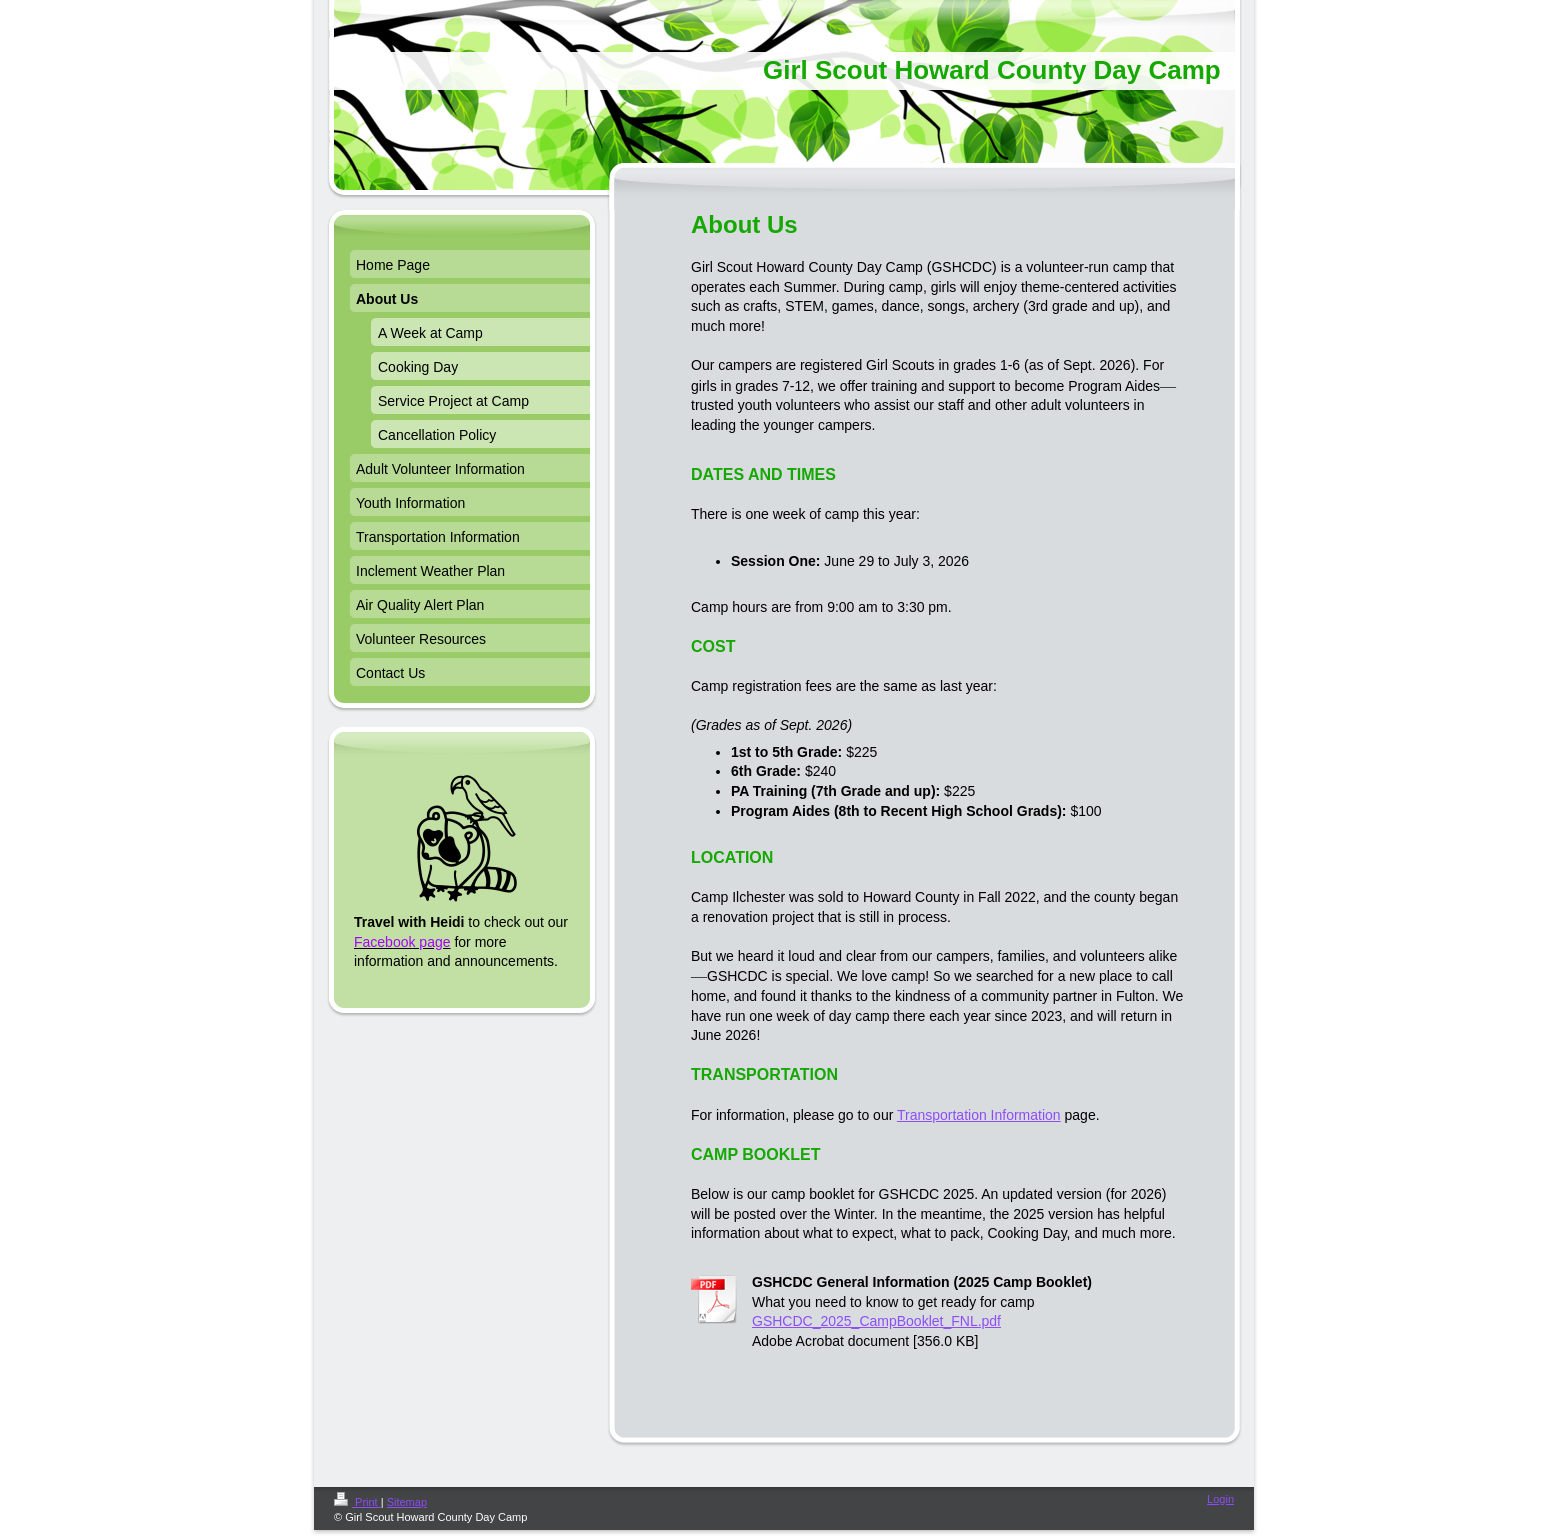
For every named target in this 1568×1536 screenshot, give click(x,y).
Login (1220, 1499)
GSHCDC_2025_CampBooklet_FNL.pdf (876, 1321)
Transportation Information (979, 1115)
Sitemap (407, 1502)
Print (357, 1502)
